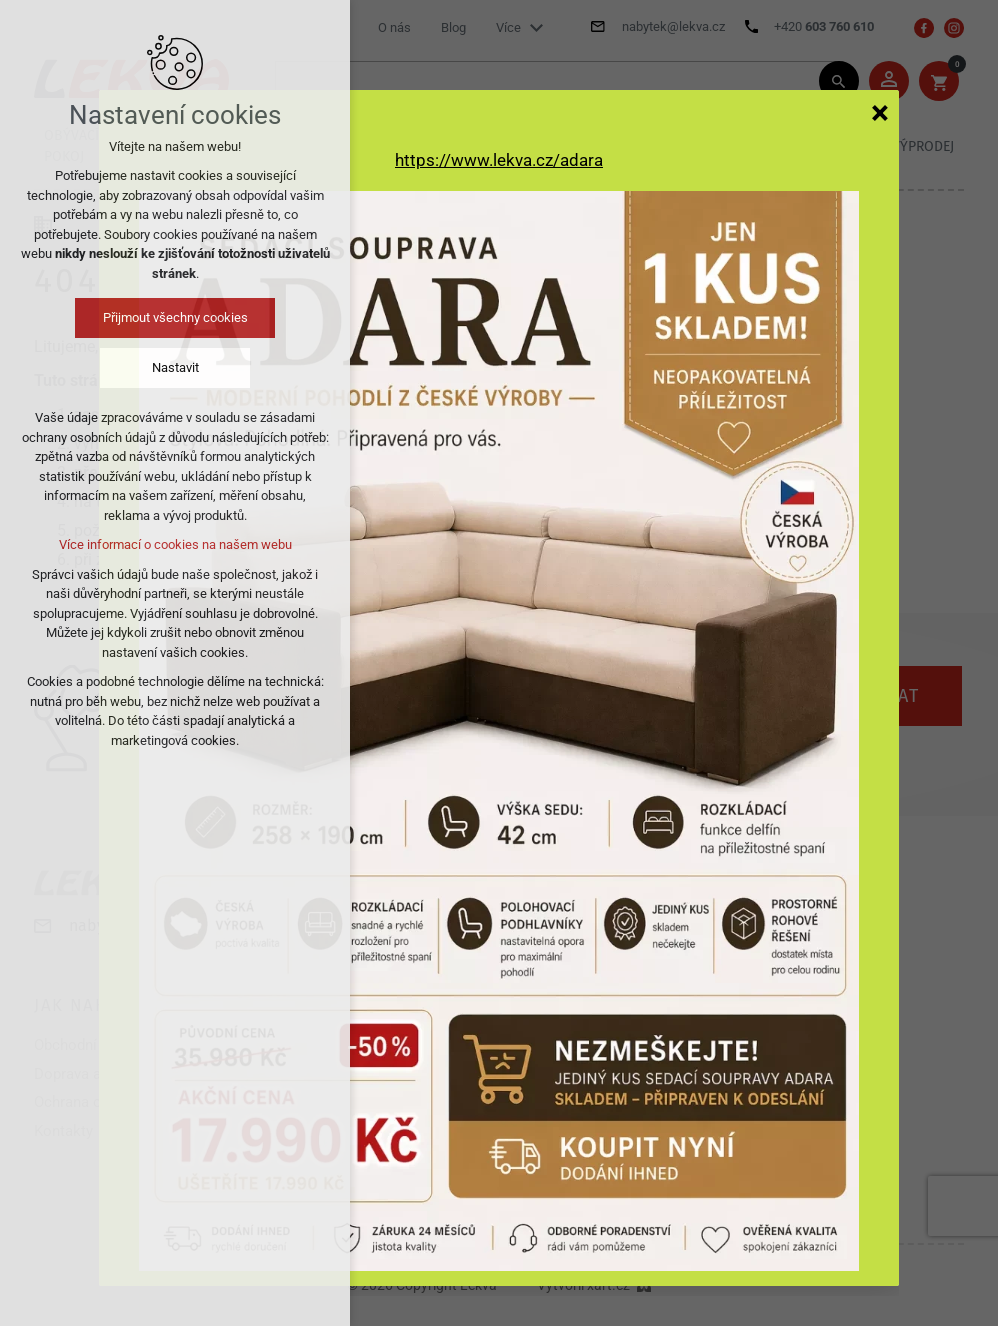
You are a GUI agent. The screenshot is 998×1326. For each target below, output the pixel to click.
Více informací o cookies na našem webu (175, 544)
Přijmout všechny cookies (175, 317)
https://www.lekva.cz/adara (499, 160)
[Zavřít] (880, 112)
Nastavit (175, 367)
